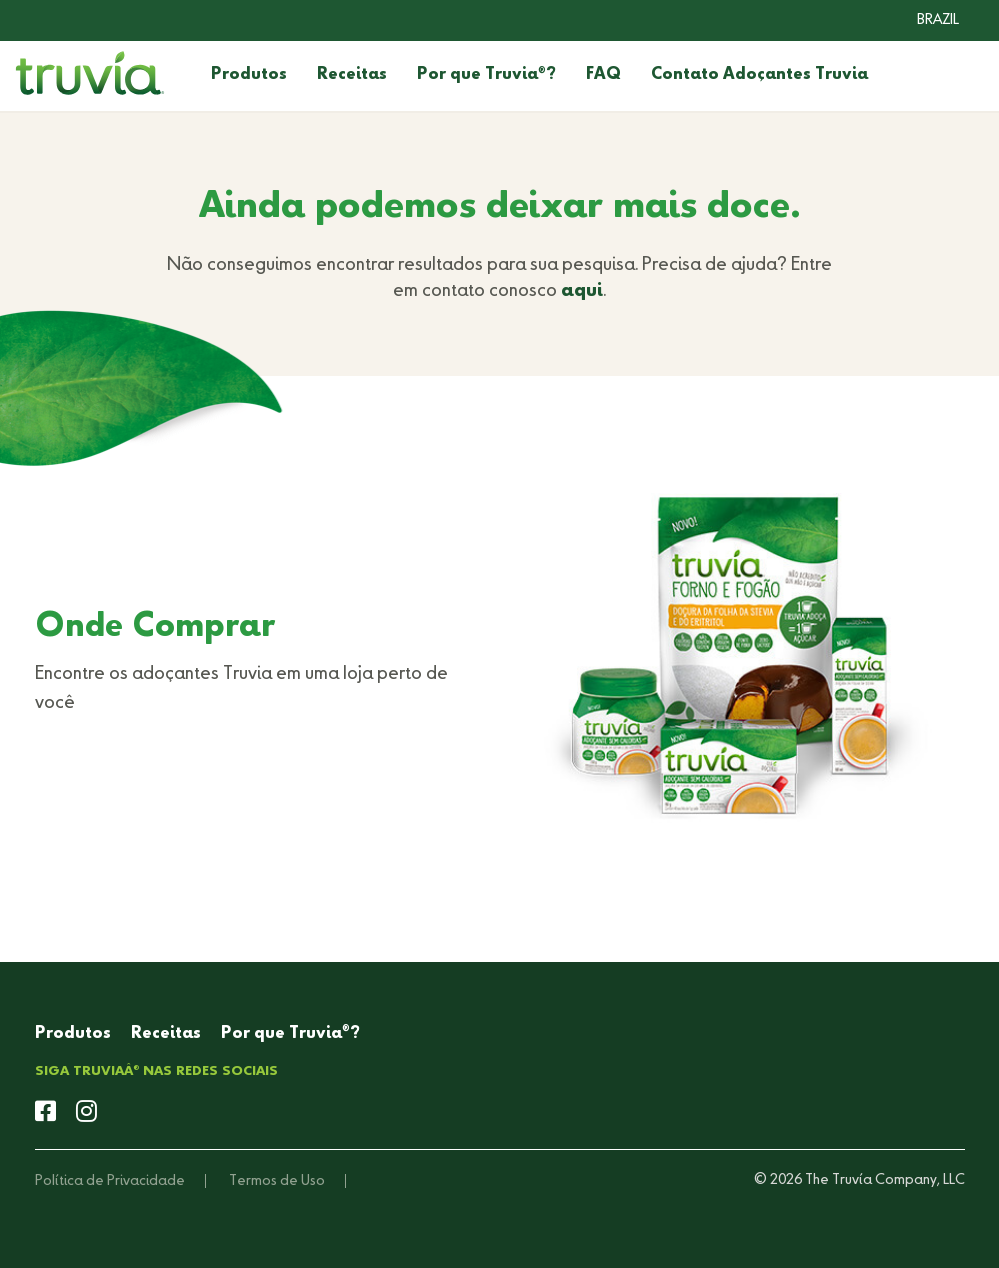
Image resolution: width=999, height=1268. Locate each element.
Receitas (352, 75)
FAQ (603, 75)
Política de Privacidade (110, 1181)
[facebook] (45, 1113)
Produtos (249, 75)
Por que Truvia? (486, 75)
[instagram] (86, 1113)
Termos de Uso (277, 1181)
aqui (582, 291)
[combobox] (923, 20)
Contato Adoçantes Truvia (759, 75)
